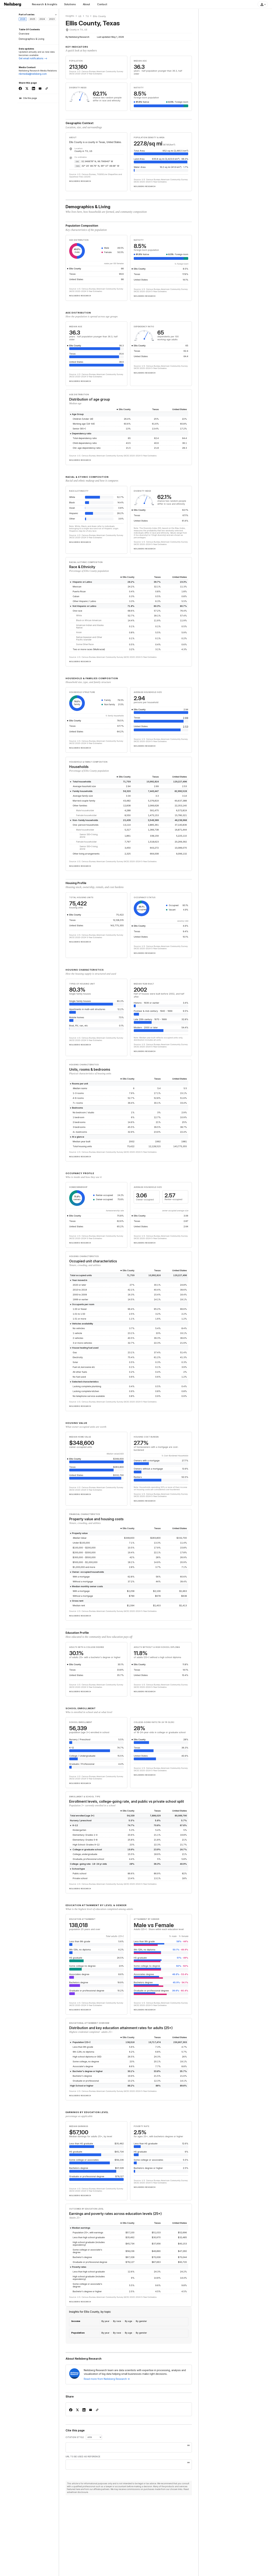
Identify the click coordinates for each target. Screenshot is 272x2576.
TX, (82, 29)
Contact (102, 4)
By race (117, 2321)
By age (128, 2321)
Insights (70, 16)
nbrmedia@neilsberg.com (33, 73)
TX (87, 16)
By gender (141, 2321)
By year (105, 2321)
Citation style (75, 2437)
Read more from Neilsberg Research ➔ (107, 2378)
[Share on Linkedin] (35, 88)
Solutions (70, 4)
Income (75, 2321)
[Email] (42, 88)
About (86, 4)
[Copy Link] (48, 88)
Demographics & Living (31, 39)
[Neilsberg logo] (13, 4)
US (80, 16)
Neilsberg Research (79, 37)
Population (78, 2332)
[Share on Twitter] (28, 88)
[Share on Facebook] (22, 88)
